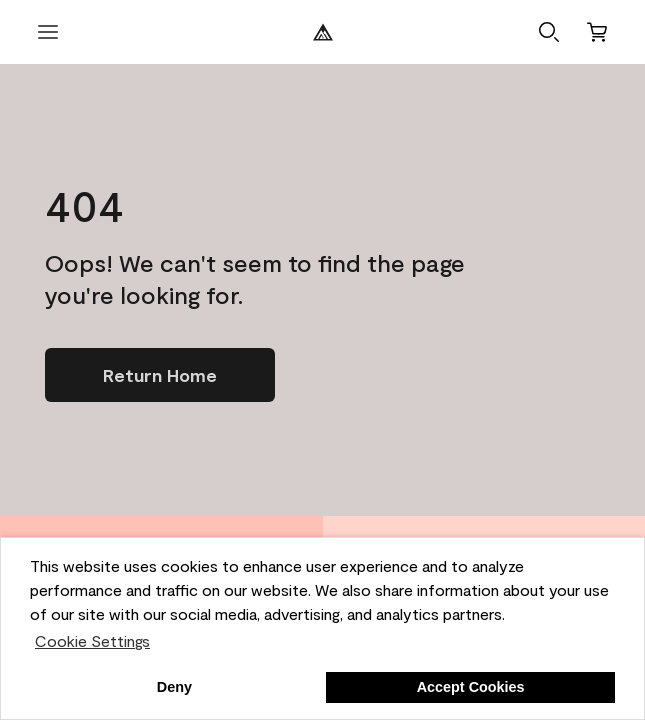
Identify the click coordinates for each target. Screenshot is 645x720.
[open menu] (48, 32)
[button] (549, 32)
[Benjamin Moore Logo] (323, 32)
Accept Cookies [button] (471, 687)
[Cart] (597, 32)
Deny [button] (174, 687)
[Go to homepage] (160, 375)
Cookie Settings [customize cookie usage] (92, 640)
